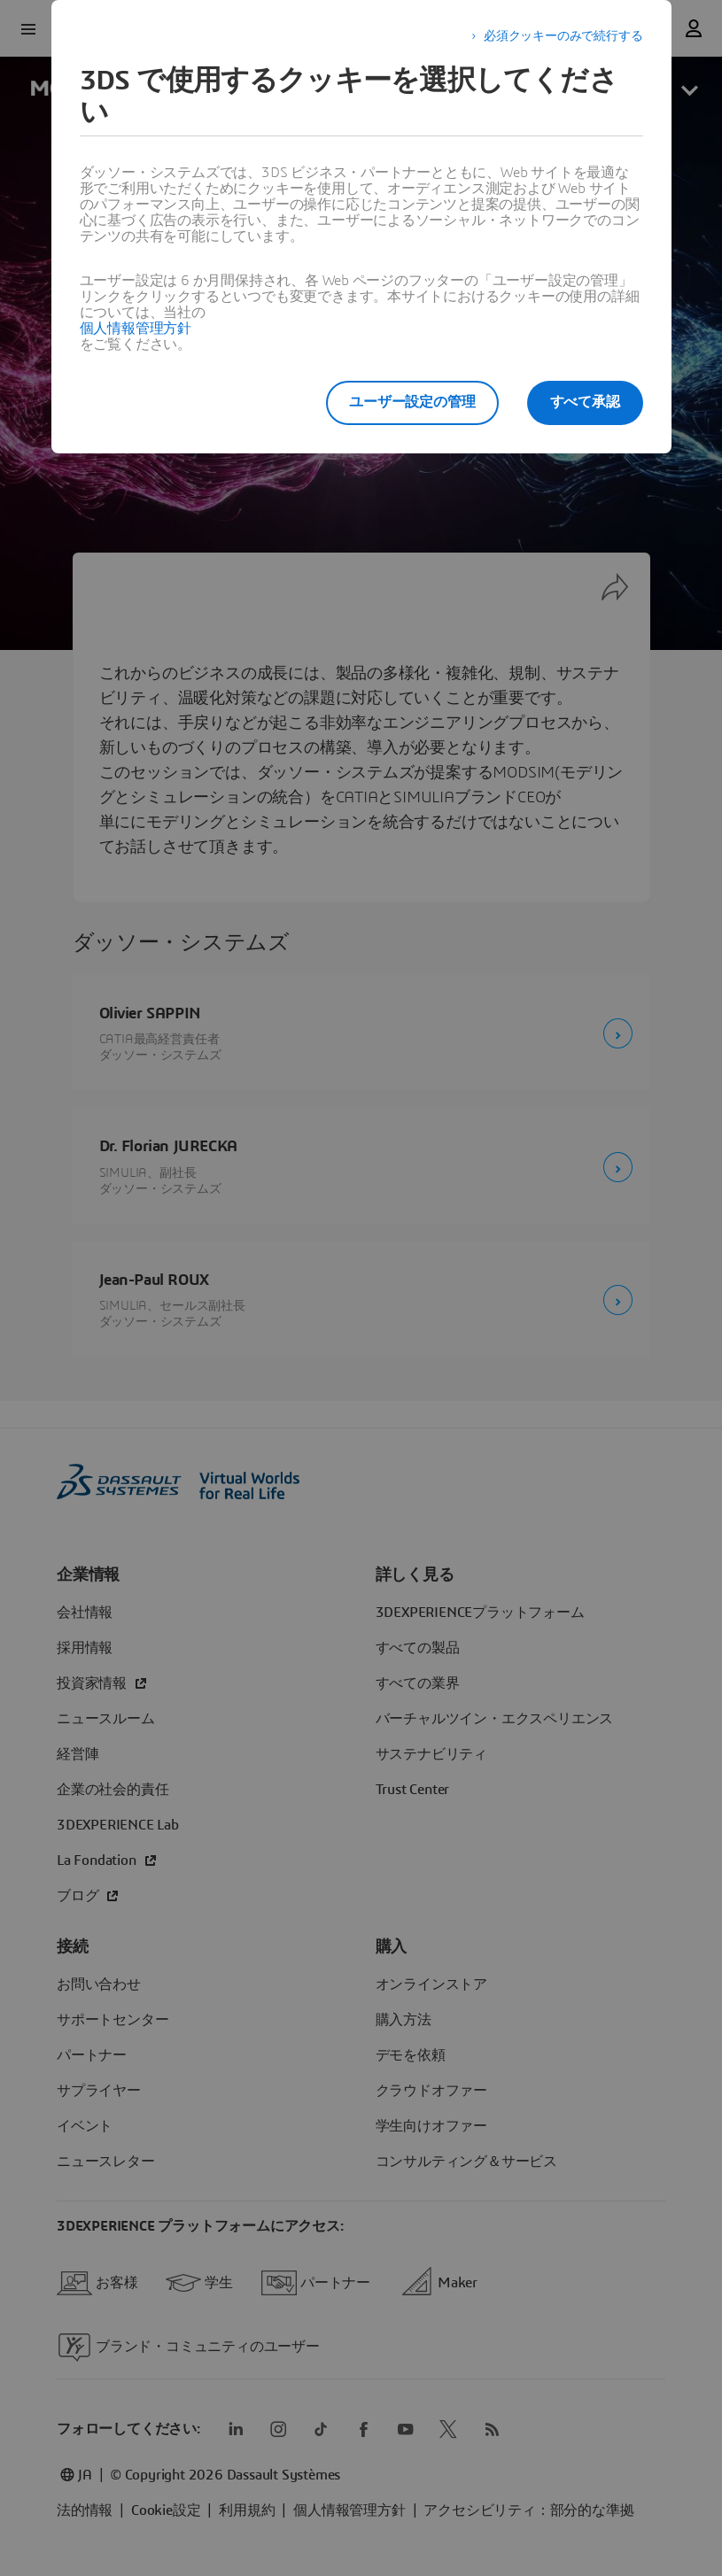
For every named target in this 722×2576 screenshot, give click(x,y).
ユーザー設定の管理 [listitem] (412, 402)
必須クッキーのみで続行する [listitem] (563, 36)
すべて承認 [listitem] (585, 402)
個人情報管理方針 (135, 328)
